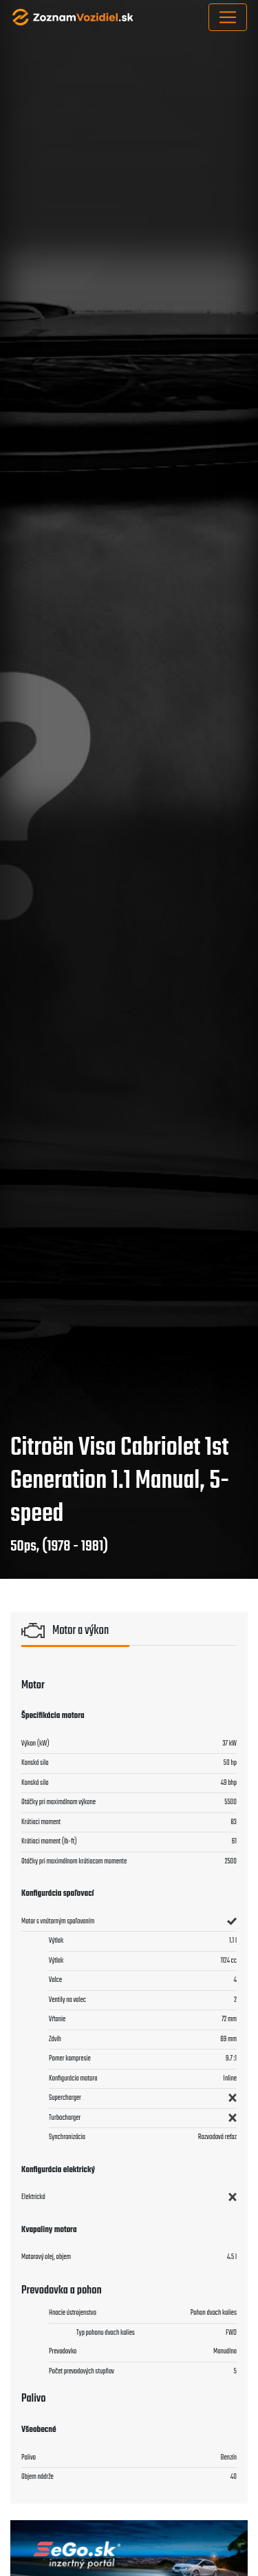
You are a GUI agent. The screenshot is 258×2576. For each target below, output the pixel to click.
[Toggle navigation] (227, 17)
